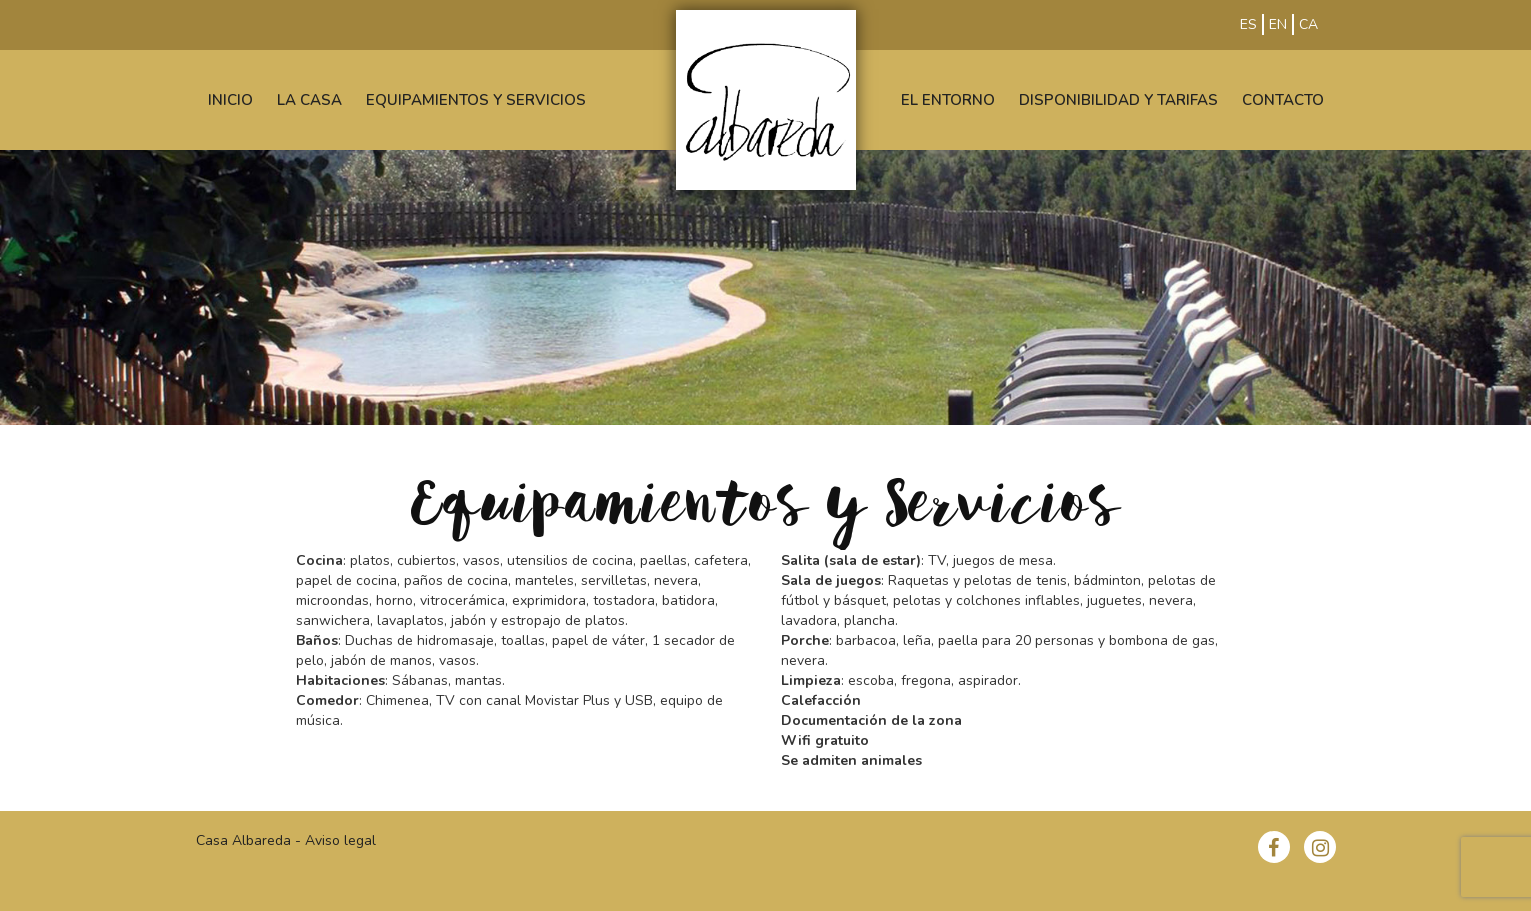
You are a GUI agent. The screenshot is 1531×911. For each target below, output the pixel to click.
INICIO (230, 100)
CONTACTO (1283, 100)
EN (1278, 24)
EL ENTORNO (948, 100)
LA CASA (309, 100)
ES (1248, 24)
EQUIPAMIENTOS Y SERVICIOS (476, 100)
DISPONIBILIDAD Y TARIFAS (1118, 100)
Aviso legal (340, 840)
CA (1308, 24)
